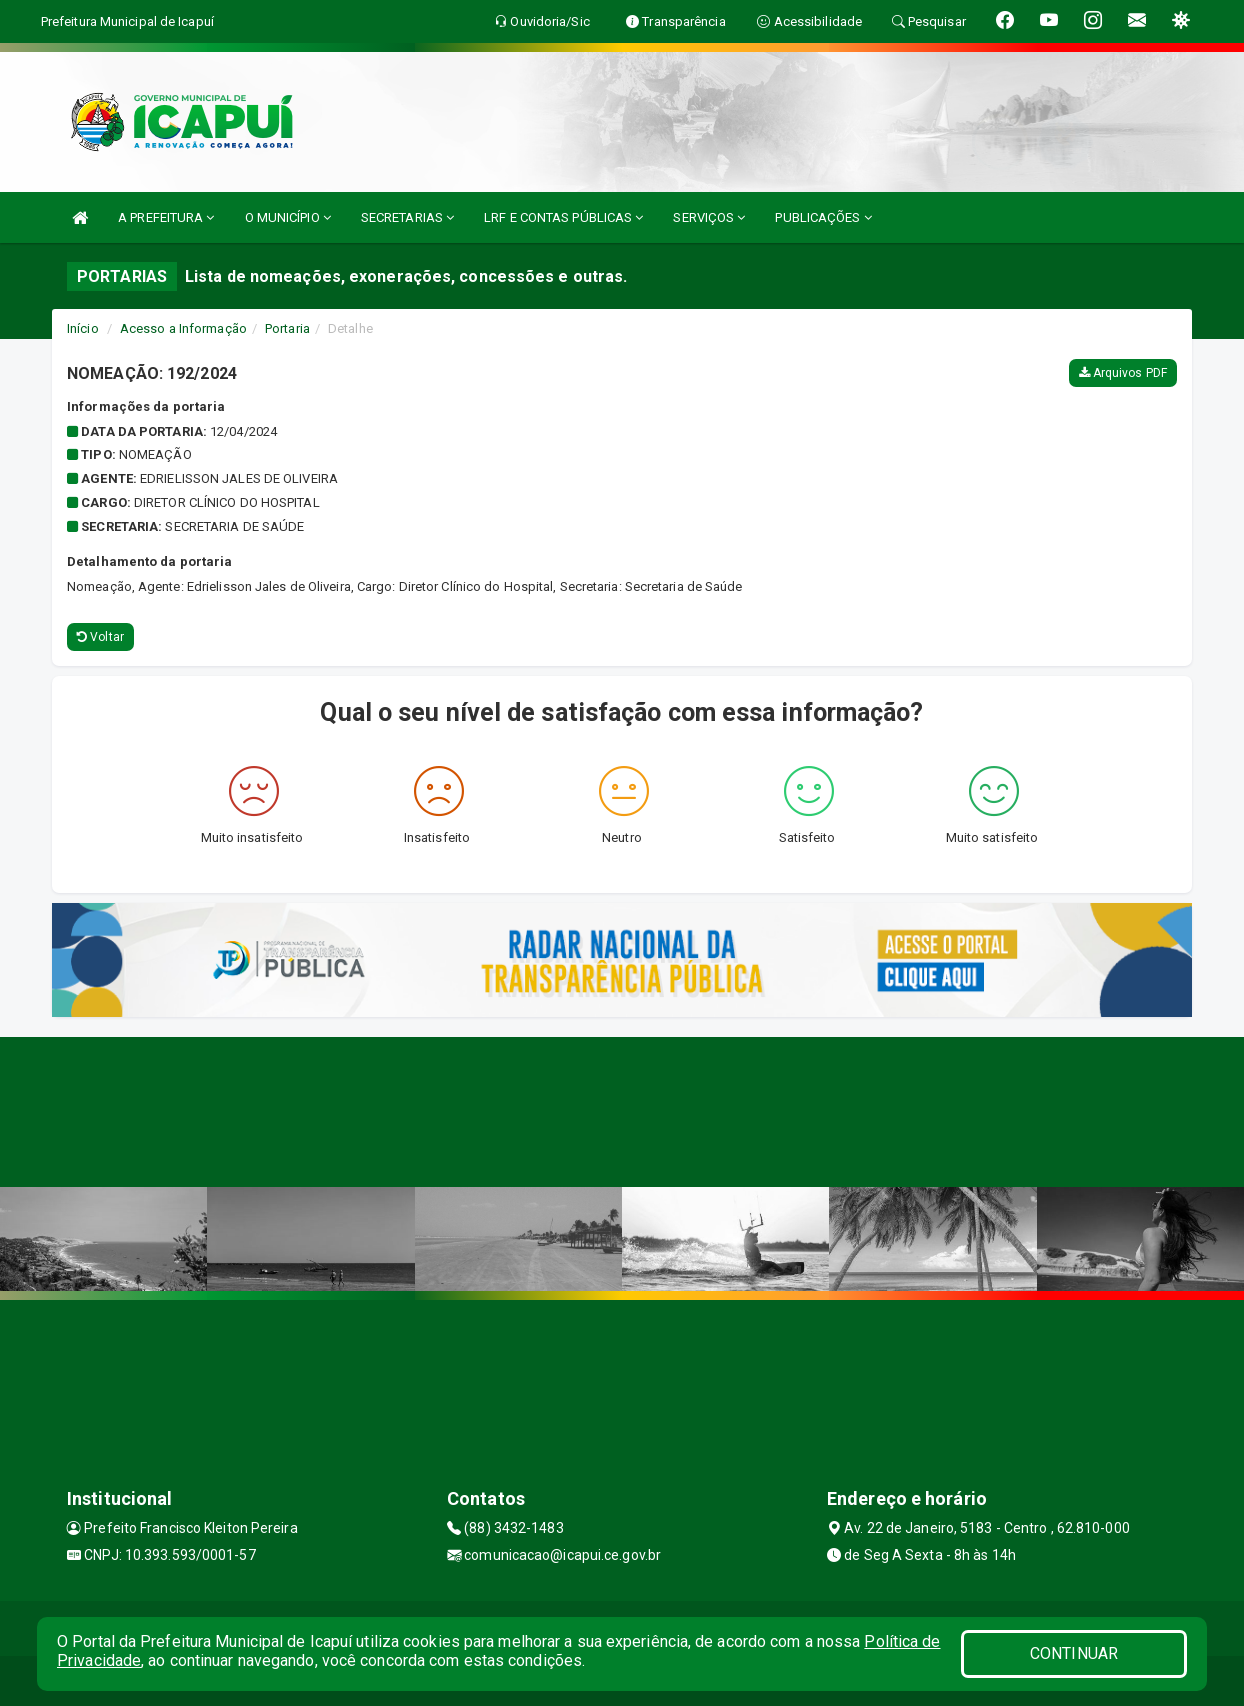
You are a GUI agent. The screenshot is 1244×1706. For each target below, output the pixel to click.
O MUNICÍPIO (288, 217)
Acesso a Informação (183, 328)
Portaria (287, 328)
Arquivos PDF (1123, 373)
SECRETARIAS (407, 217)
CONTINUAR (1074, 1653)
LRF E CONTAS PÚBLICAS (563, 217)
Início (83, 328)
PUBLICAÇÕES (823, 217)
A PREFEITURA (166, 217)
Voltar (100, 637)
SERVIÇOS (709, 217)
